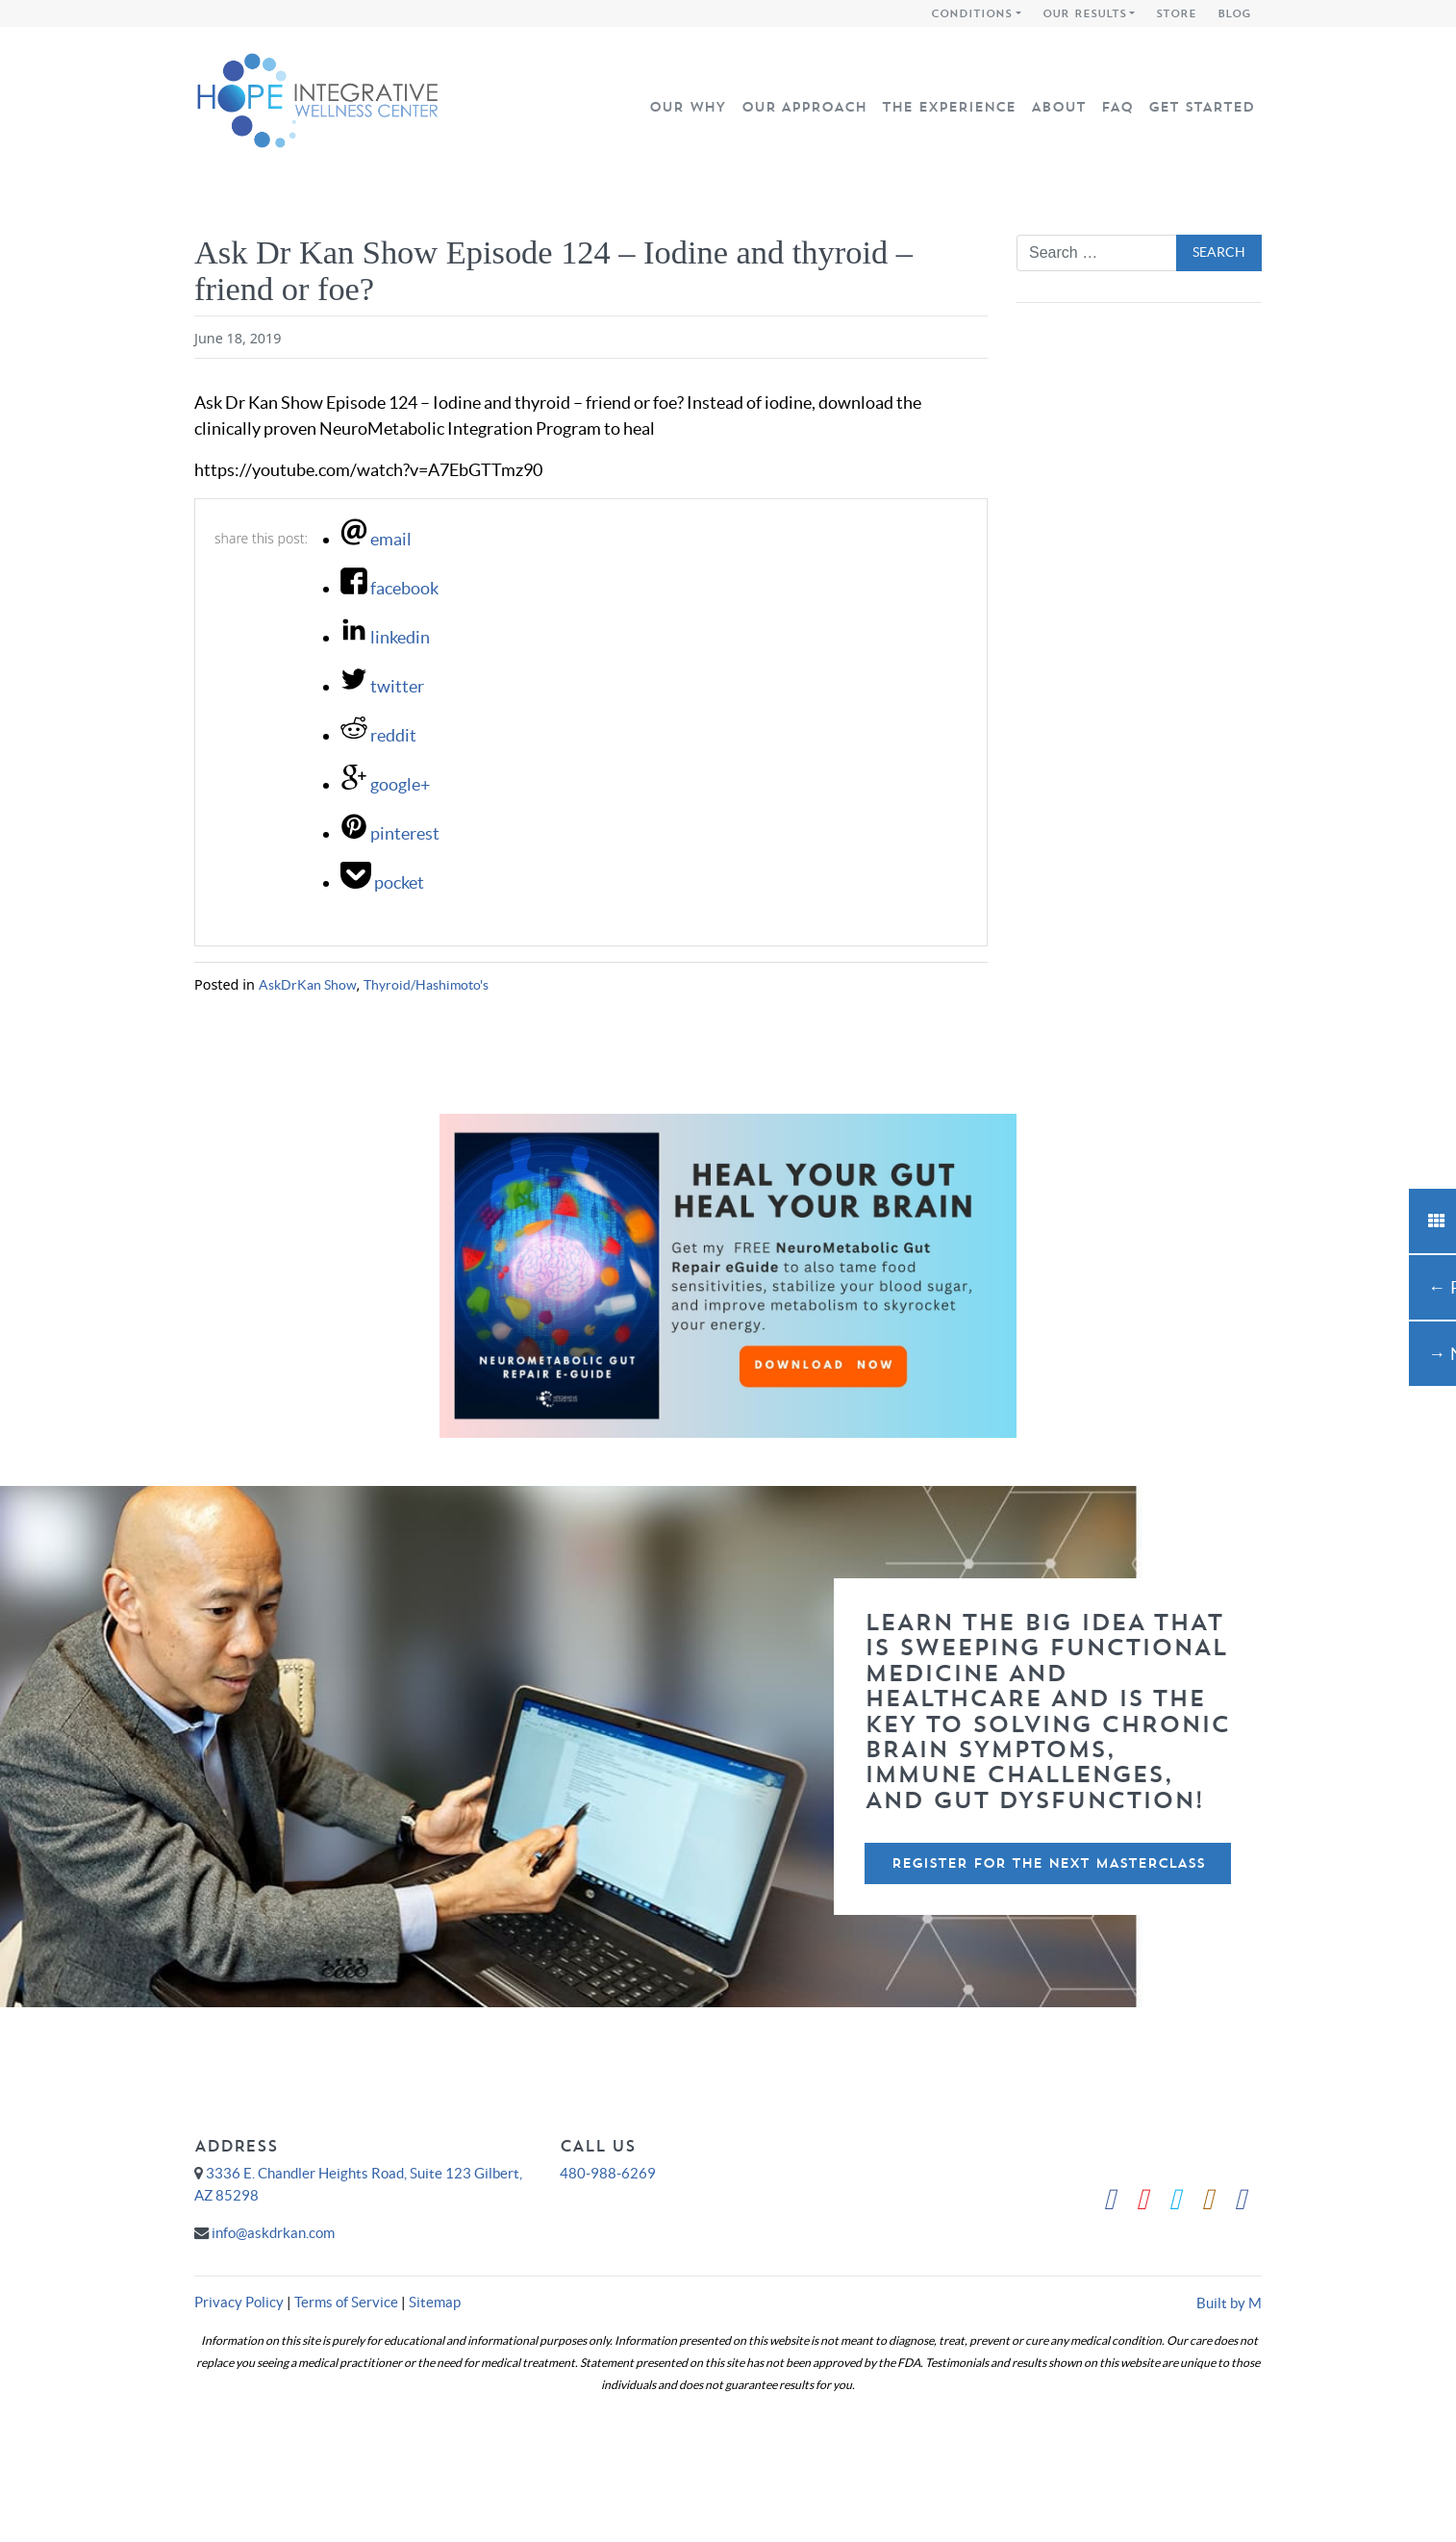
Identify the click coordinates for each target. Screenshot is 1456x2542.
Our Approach (803, 106)
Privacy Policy (239, 2302)
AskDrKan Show (308, 985)
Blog (1234, 13)
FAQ (1117, 106)
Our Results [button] (1084, 13)
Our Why (687, 106)
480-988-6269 (608, 2173)
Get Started (1201, 106)
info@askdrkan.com (273, 2233)
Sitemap (435, 2302)
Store (1176, 13)
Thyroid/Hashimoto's (426, 985)
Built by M (1229, 2303)
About (1058, 106)
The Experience (949, 106)
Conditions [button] (971, 13)
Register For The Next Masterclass (1048, 1863)
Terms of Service (346, 2302)
